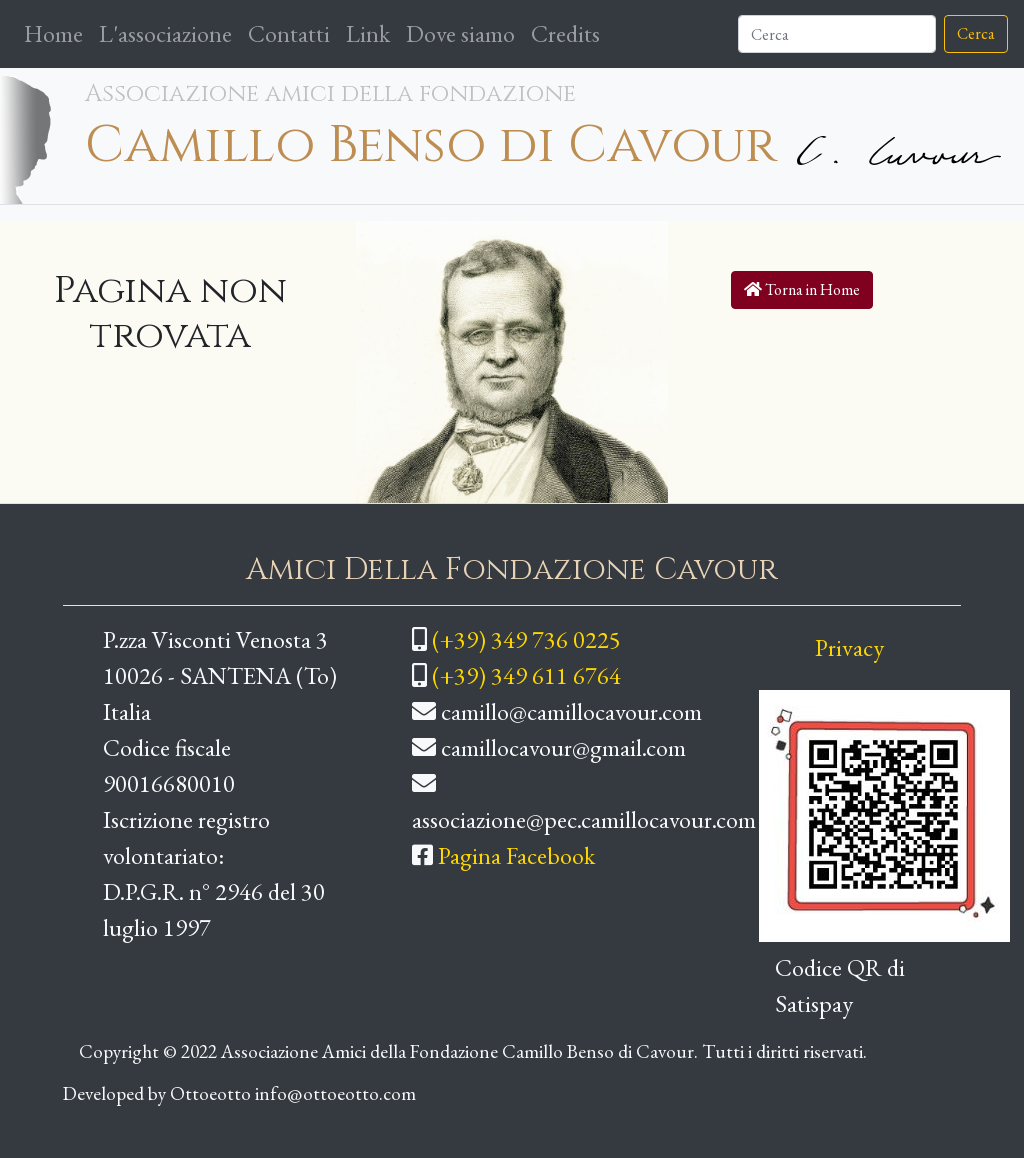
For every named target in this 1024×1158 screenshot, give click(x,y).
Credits (565, 33)
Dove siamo (460, 33)
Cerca (976, 33)
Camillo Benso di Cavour (431, 145)
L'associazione (165, 33)
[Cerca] (837, 34)
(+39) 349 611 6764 (526, 675)
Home (57, 32)
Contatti (289, 33)
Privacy (849, 647)
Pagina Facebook (516, 855)
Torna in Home (802, 289)
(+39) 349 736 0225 (526, 639)
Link (368, 33)
